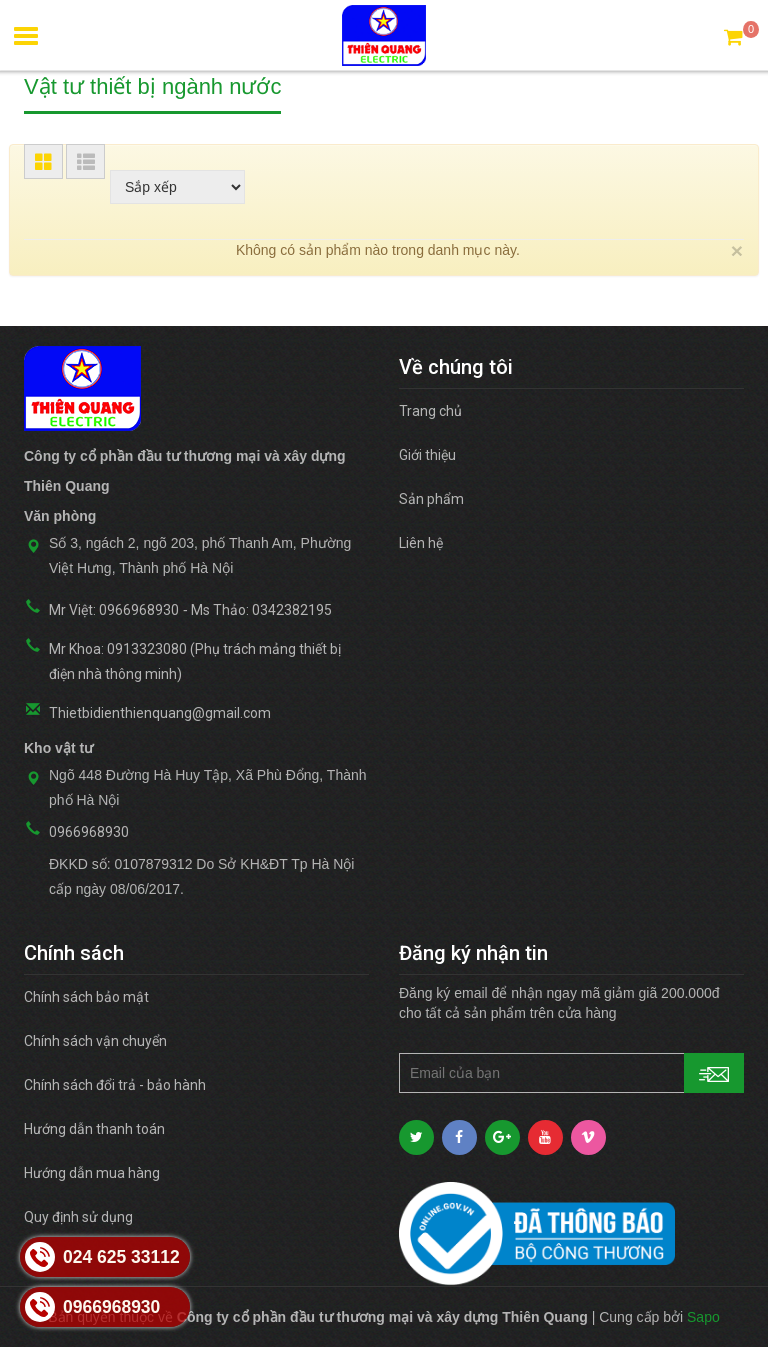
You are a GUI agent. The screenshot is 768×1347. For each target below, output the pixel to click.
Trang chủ (430, 411)
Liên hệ (421, 543)
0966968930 (89, 832)
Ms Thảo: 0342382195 (261, 610)
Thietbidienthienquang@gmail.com (160, 713)
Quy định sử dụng (78, 1217)
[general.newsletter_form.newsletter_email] (571, 1073)
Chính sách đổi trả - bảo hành (115, 1085)
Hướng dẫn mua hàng (92, 1173)
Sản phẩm (431, 499)
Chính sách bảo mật (86, 997)
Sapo (703, 1317)
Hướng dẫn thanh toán (94, 1129)
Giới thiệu (427, 455)
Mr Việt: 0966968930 (114, 610)
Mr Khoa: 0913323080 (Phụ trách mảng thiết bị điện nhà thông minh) (195, 661)
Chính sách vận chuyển (95, 1041)
